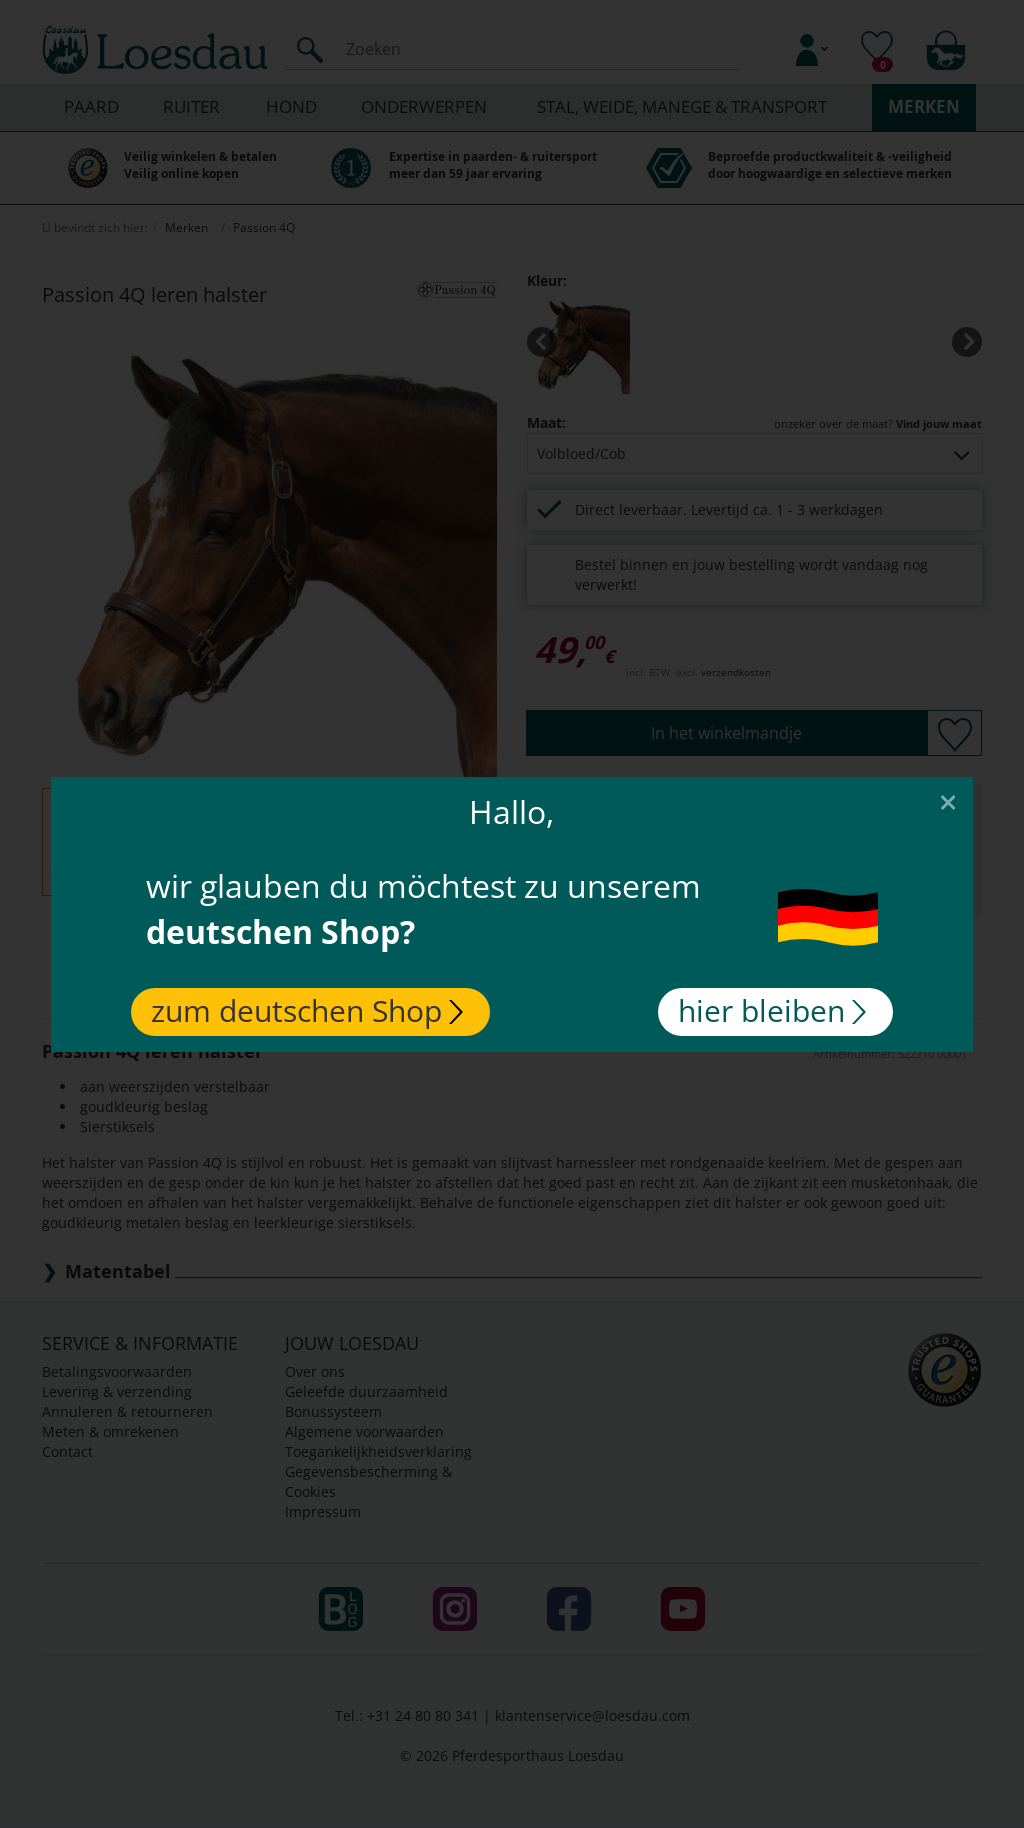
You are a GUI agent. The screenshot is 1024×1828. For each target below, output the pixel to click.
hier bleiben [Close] (772, 1010)
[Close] (948, 801)
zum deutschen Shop (307, 1010)
